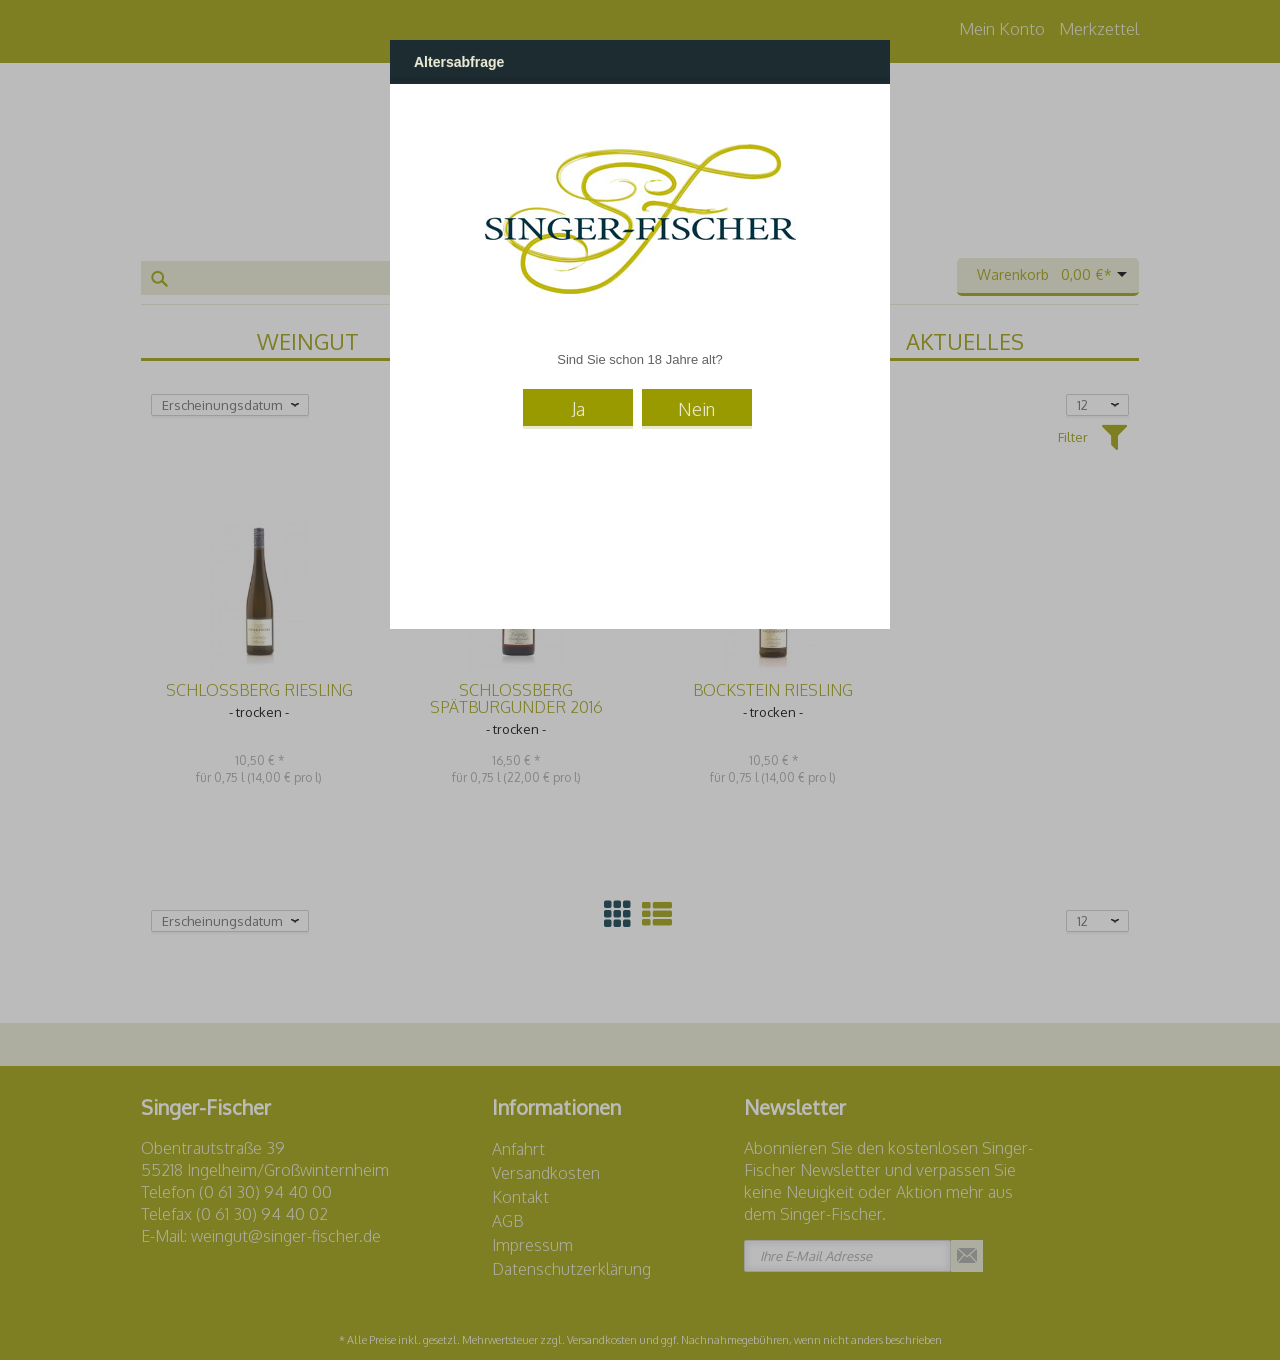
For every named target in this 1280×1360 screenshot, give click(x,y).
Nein (696, 409)
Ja (578, 409)
